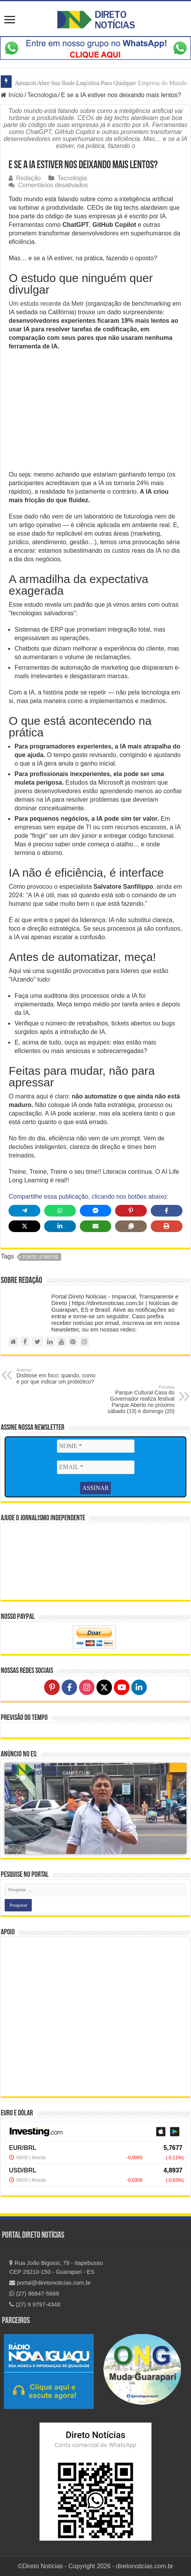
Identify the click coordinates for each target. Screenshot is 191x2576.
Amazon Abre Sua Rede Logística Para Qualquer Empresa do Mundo (101, 83)
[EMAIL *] (95, 1467)
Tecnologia (42, 95)
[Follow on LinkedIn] (139, 1687)
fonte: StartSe (40, 1257)
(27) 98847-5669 (34, 2293)
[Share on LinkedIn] (60, 1226)
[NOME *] (95, 1446)
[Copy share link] (131, 1226)
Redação (28, 178)
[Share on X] (24, 1226)
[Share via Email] (96, 1226)
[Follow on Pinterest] (52, 1687)
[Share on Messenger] (96, 1211)
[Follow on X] (104, 1687)
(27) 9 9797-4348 (34, 2304)
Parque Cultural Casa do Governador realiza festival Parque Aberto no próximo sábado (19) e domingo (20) (135, 1399)
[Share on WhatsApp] (60, 1211)
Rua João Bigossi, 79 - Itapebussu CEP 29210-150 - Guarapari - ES (56, 2267)
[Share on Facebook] (166, 1211)
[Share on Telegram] (24, 1211)
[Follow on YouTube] (121, 1687)
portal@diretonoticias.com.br (50, 2282)
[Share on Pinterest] (131, 1211)
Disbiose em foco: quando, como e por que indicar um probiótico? (56, 1376)
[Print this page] (166, 1226)
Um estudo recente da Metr (47, 303)
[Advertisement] (95, 413)
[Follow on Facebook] (69, 1687)
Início (12, 95)
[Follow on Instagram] (87, 1687)
